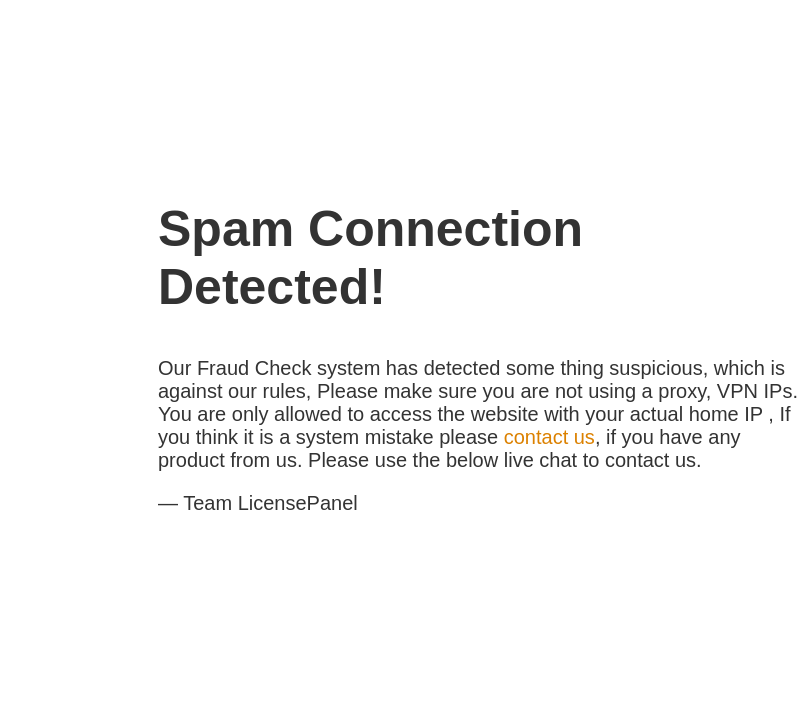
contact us (549, 437)
